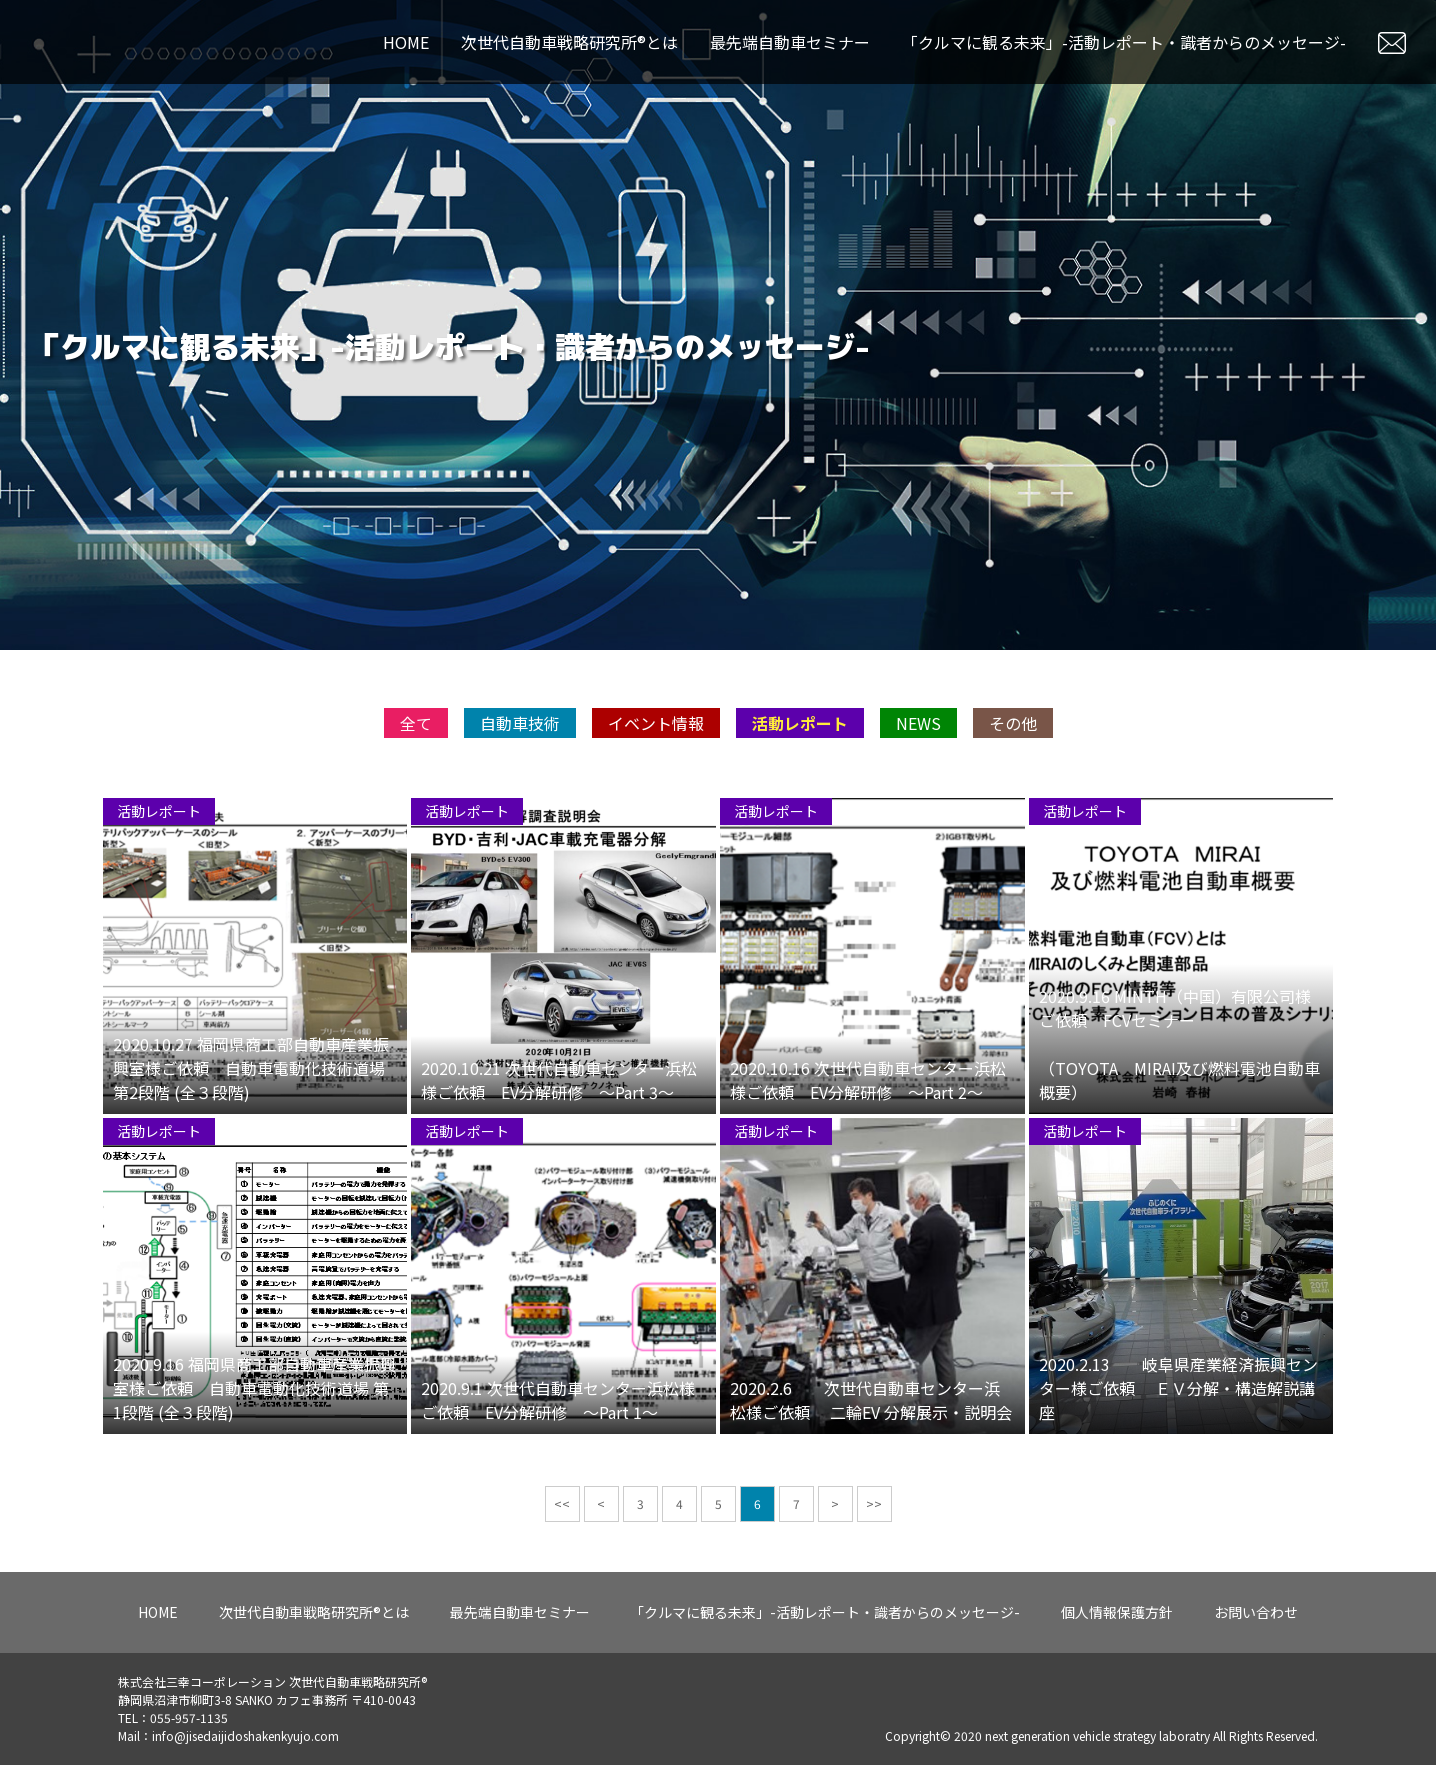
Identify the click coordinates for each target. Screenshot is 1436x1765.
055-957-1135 (189, 1717)
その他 (1013, 792)
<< (562, 1572)
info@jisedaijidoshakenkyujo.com (245, 1735)
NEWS (918, 792)
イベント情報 (656, 792)
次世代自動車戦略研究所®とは (569, 42)
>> (874, 1572)
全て (416, 792)
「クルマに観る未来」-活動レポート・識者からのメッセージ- (1124, 42)
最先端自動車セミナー (790, 42)
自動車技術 (520, 792)
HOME (406, 42)
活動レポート (800, 792)
